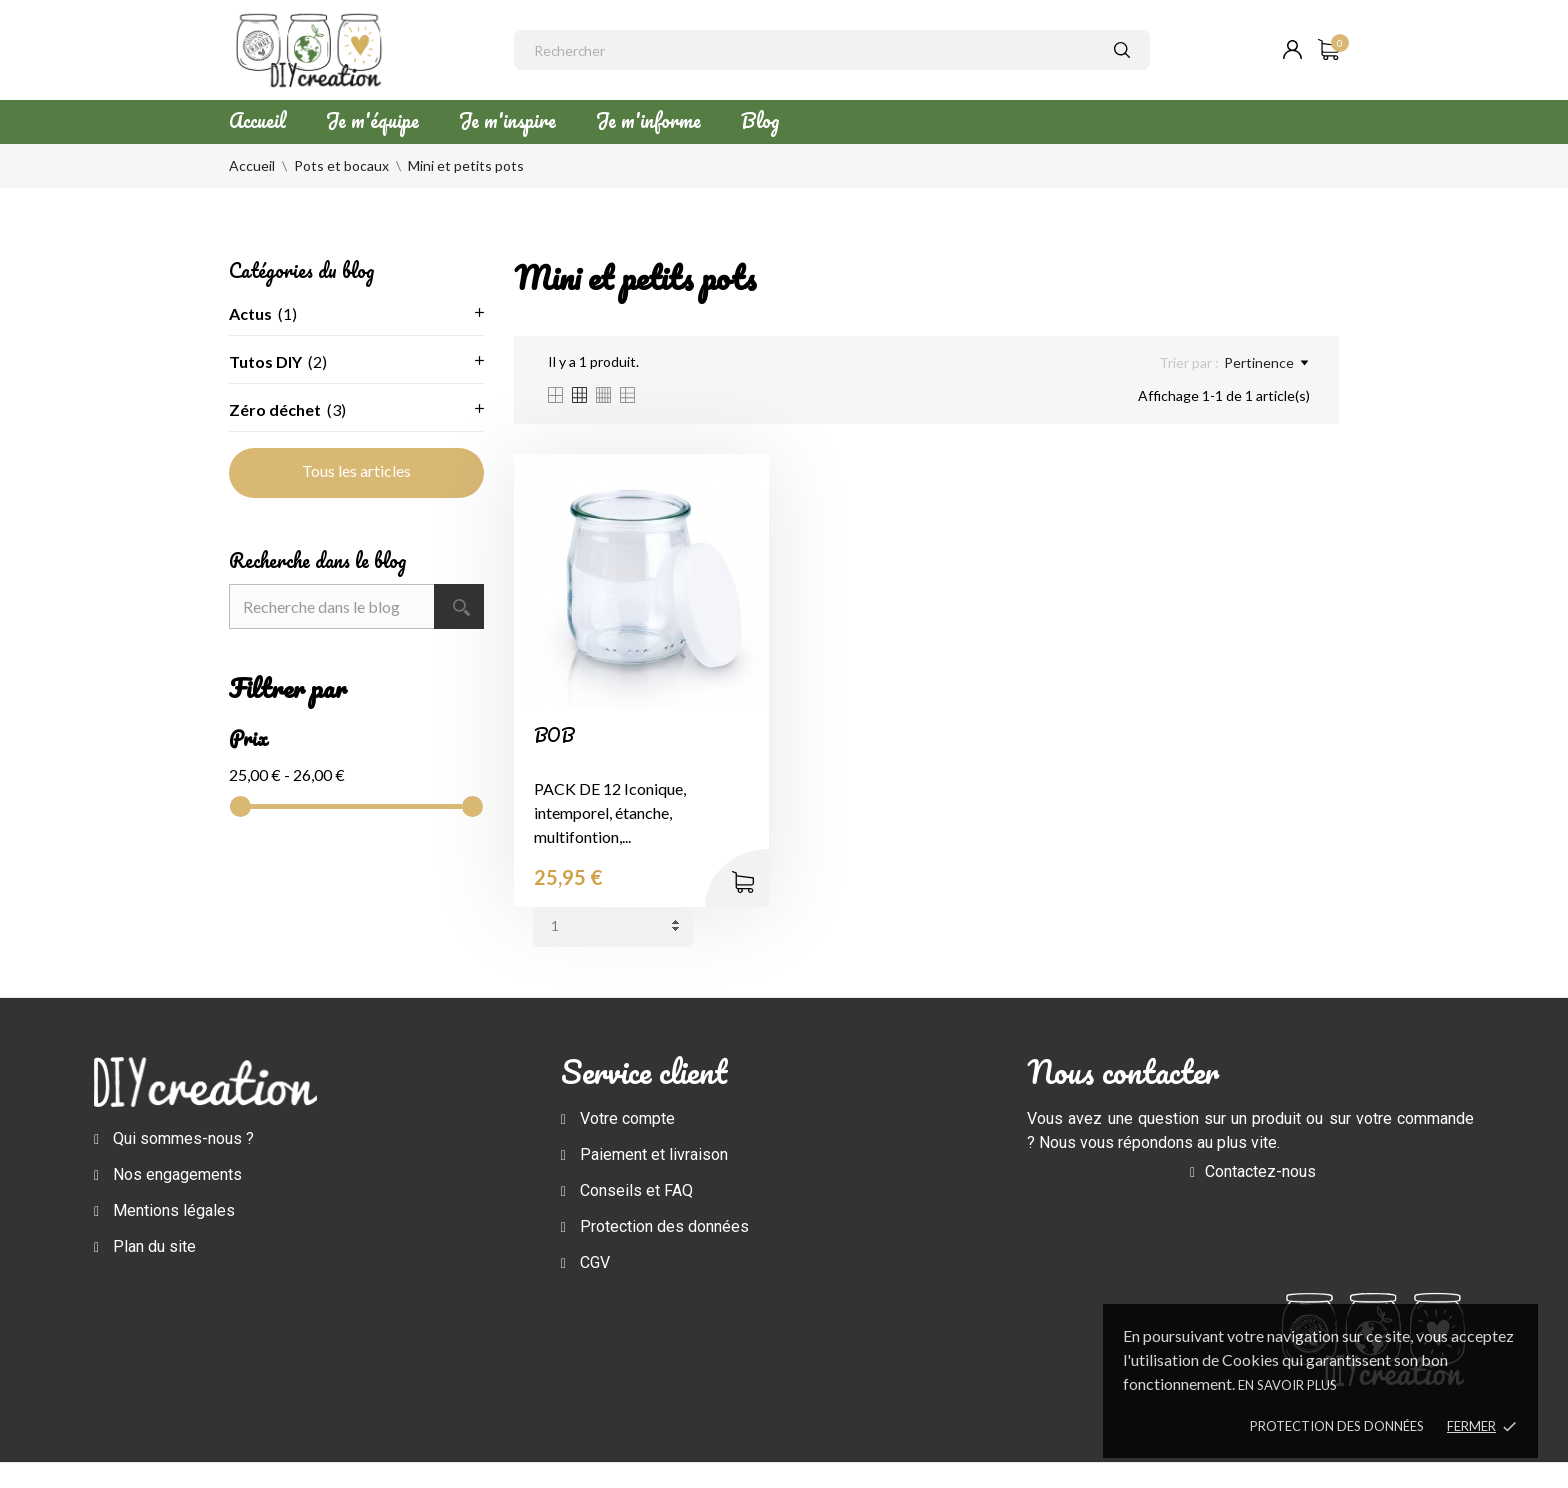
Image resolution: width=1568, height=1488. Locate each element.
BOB (554, 735)
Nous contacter (1123, 1071)
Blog (760, 120)
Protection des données (1337, 1426)
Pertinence (1266, 363)
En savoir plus (1287, 1385)
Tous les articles (356, 470)
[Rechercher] (832, 50)
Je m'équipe (372, 120)
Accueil (257, 120)
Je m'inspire (507, 120)
